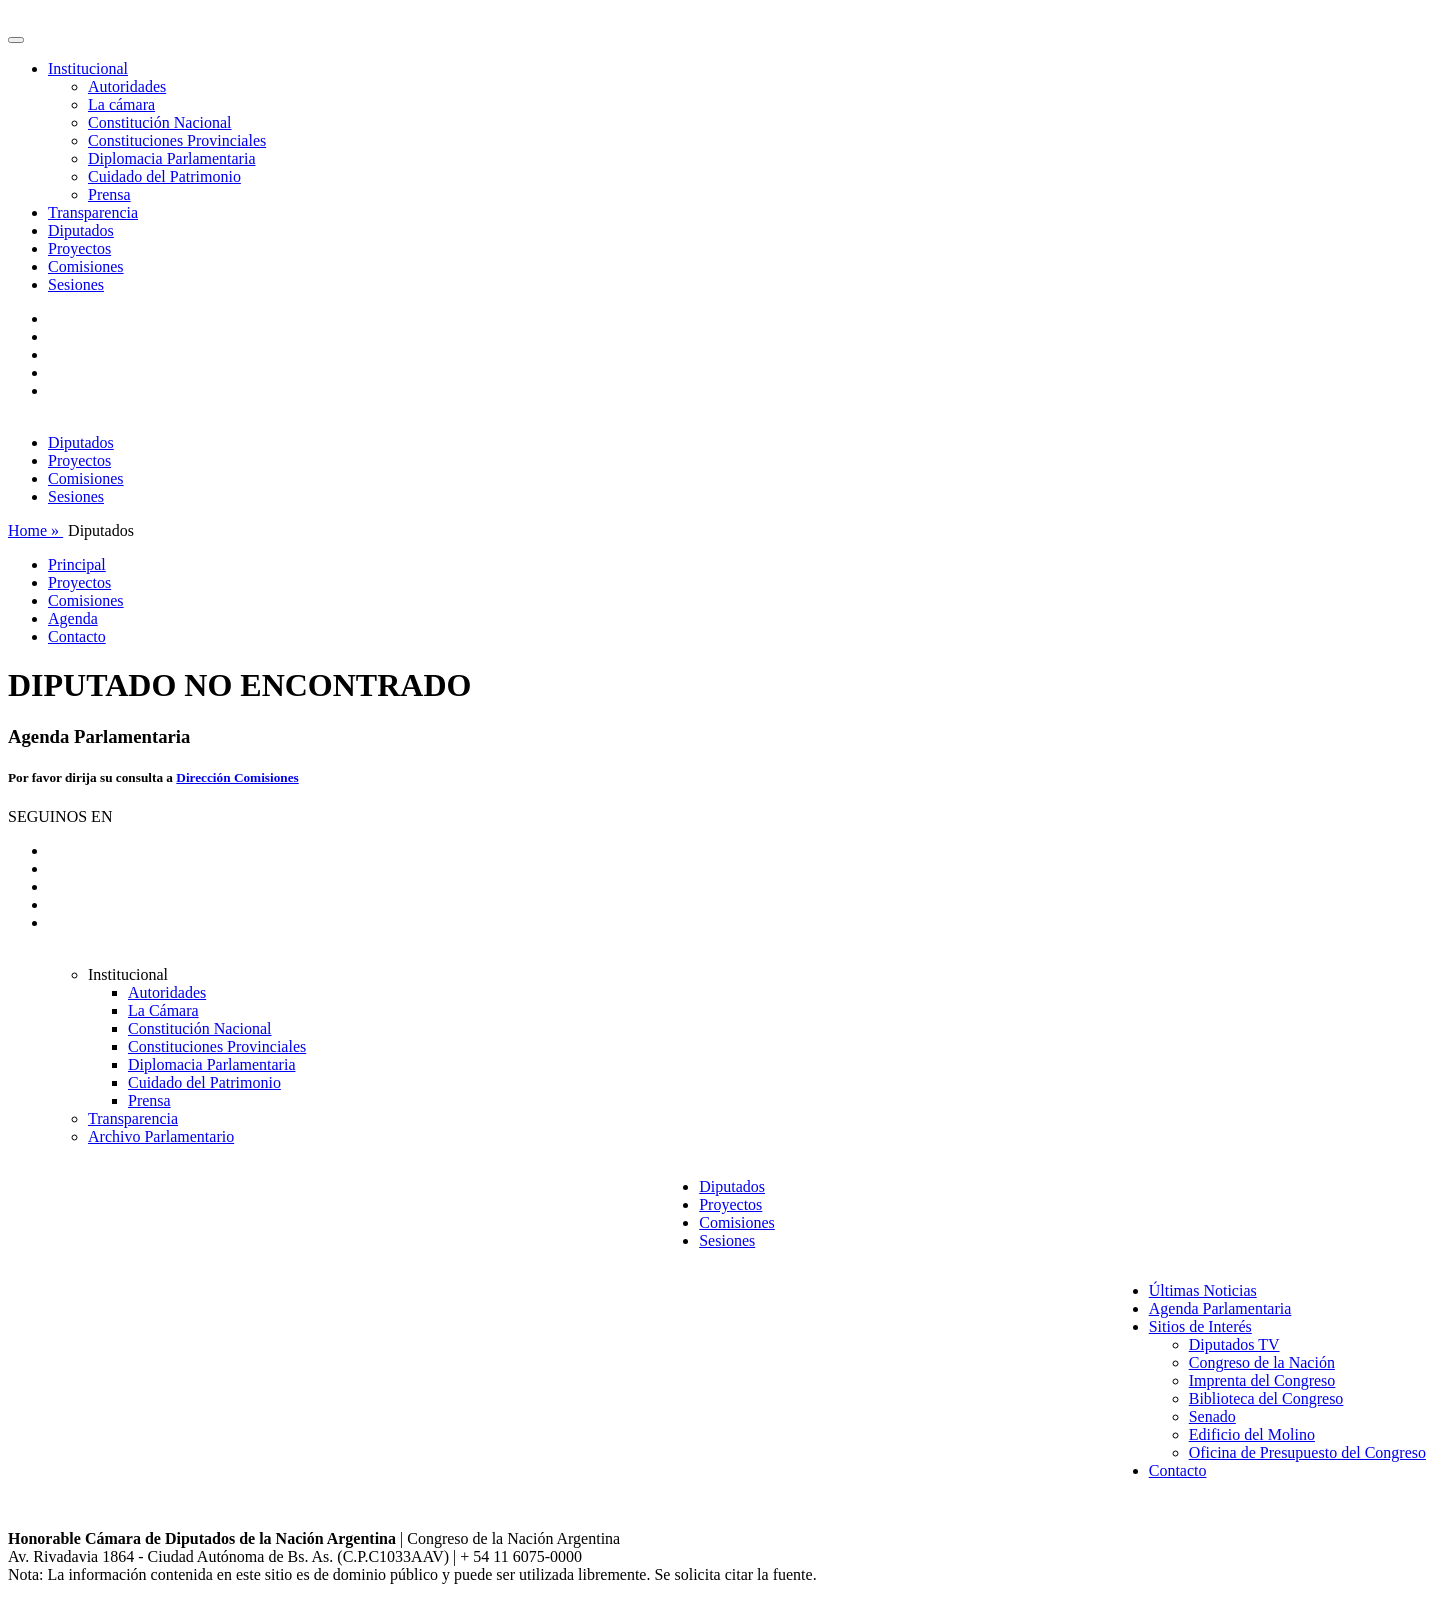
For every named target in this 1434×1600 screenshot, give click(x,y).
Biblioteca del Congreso (1266, 1398)
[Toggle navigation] (16, 40)
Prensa (109, 194)
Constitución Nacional (160, 122)
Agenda (73, 618)
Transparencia (93, 212)
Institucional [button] (88, 68)
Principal (77, 564)
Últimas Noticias (1203, 1290)
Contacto (77, 636)
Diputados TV (1234, 1344)
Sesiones (76, 284)
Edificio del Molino (1252, 1434)
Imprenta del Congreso (1262, 1380)
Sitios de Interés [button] (1200, 1326)
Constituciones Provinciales (177, 140)
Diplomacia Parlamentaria (171, 158)
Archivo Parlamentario (161, 1136)
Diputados (81, 230)
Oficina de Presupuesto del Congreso (1307, 1452)
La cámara (121, 104)
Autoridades (127, 86)
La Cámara (163, 1010)
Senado (1212, 1416)
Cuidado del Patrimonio (164, 176)
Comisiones (86, 266)
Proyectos (79, 248)
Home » (35, 530)
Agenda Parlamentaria (1220, 1308)
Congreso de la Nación (1262, 1362)
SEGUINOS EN (60, 816)
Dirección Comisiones (237, 777)
